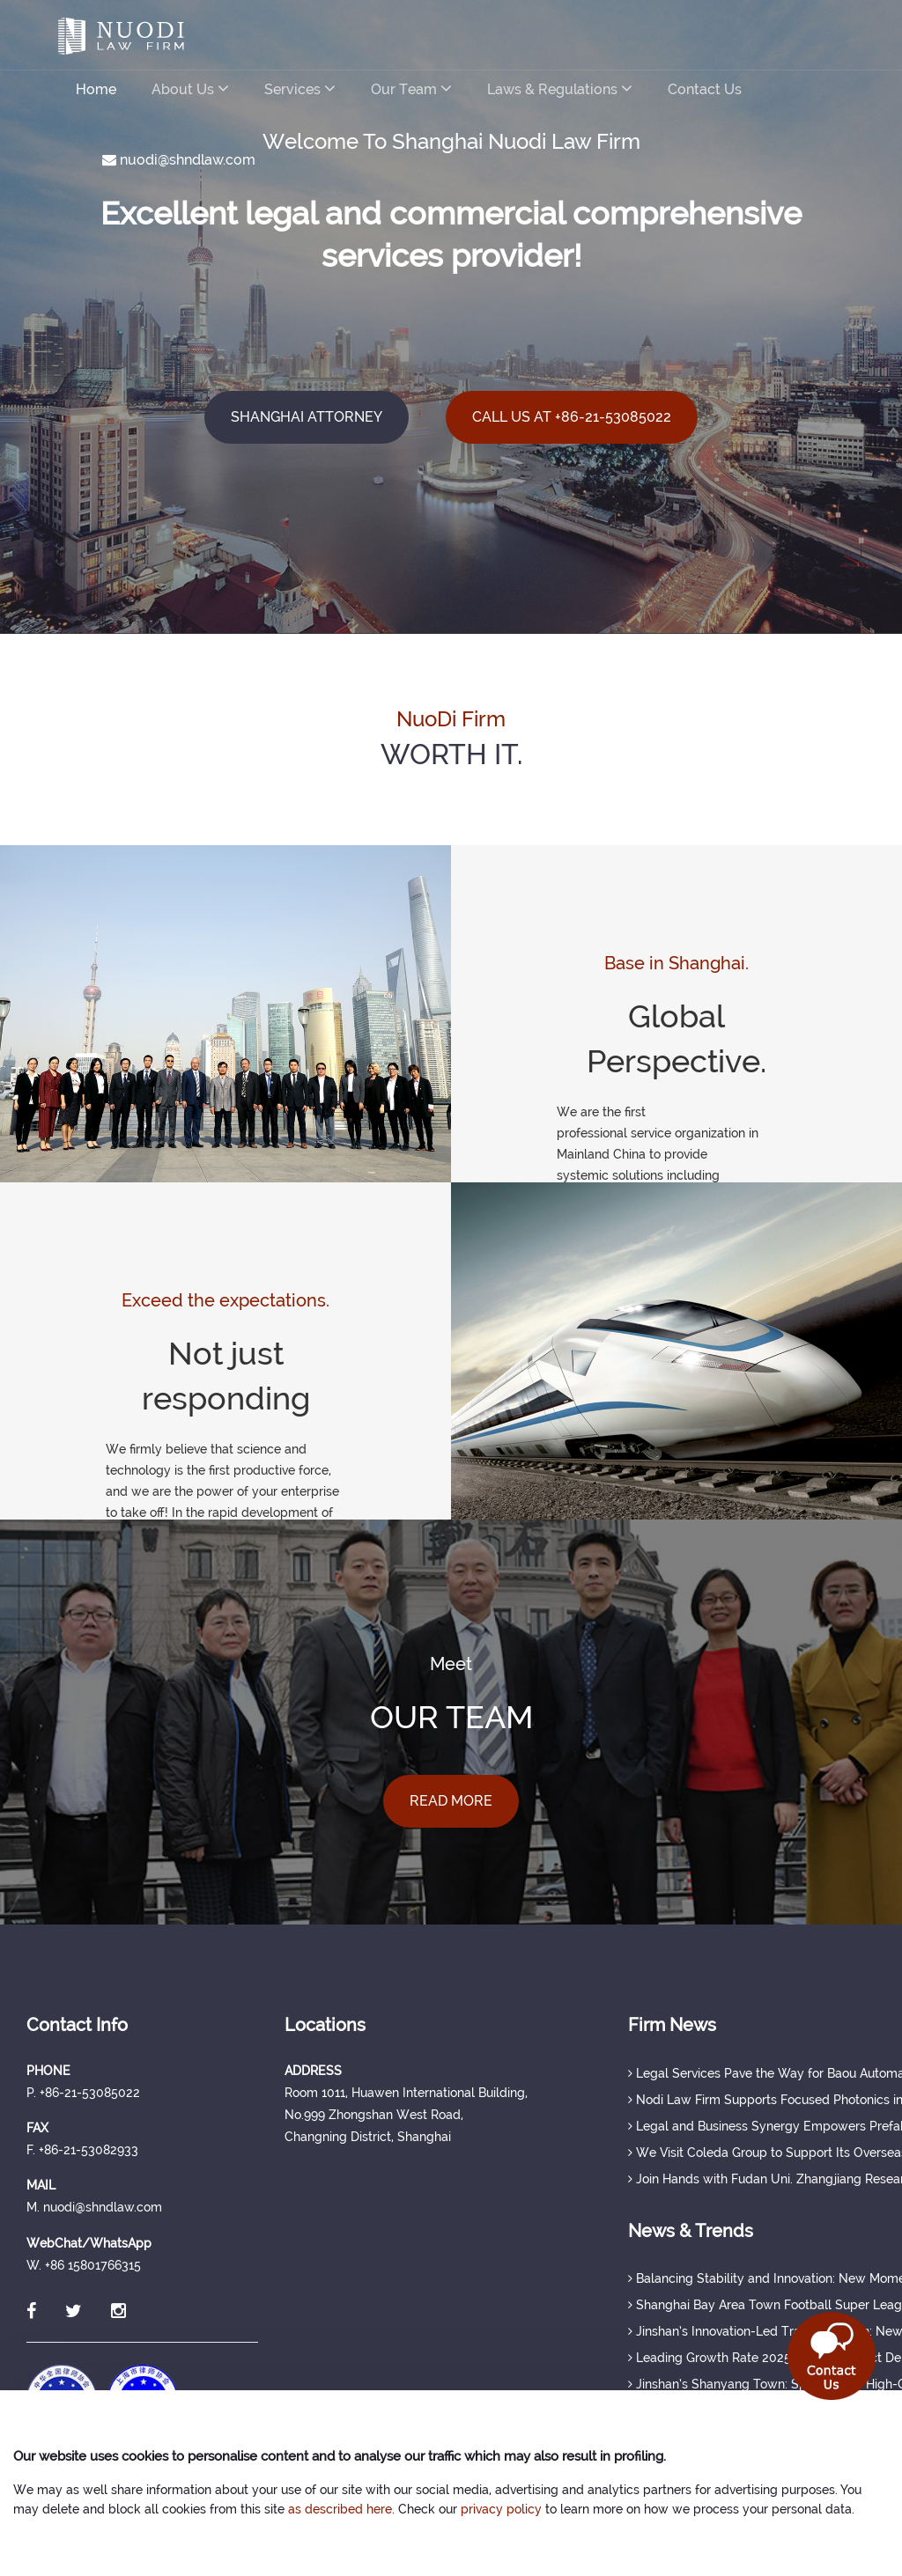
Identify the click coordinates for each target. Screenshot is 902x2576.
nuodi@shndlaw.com (178, 159)
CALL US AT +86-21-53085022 (571, 416)
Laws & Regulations (559, 88)
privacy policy (501, 2509)
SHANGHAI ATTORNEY (306, 416)
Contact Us (705, 89)
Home (96, 89)
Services (300, 88)
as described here (340, 2509)
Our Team (411, 88)
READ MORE (451, 1800)
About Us (190, 88)
